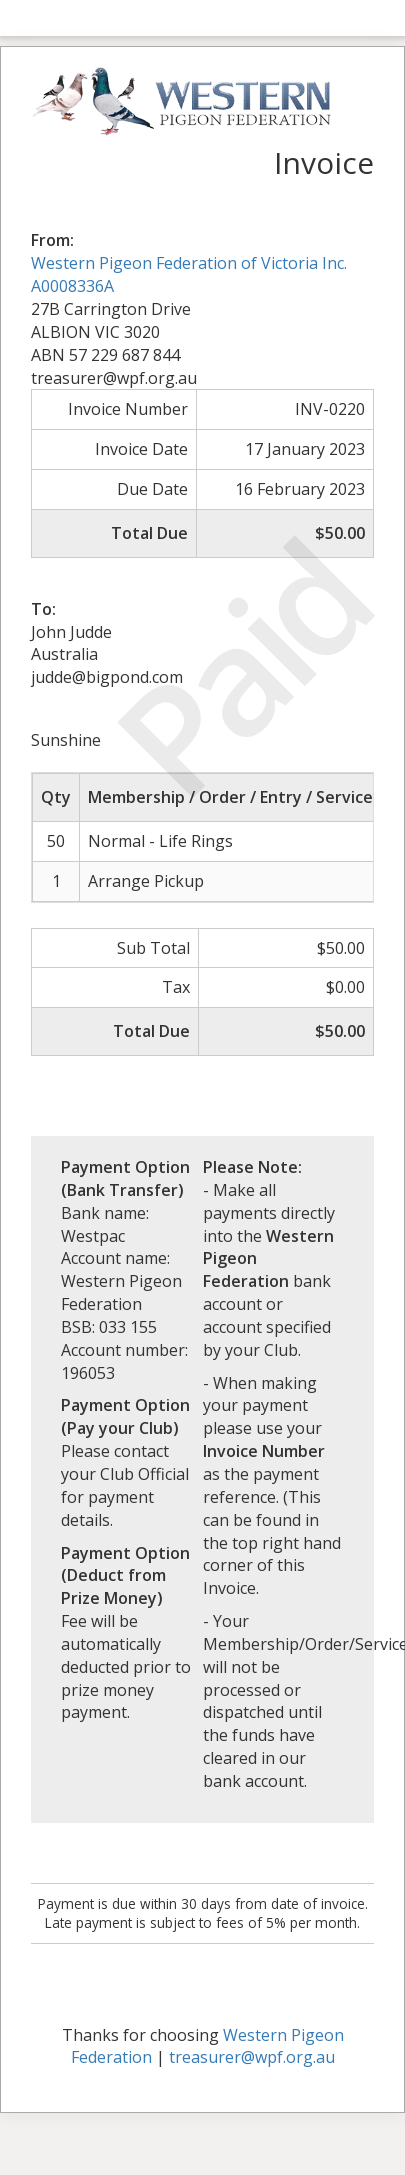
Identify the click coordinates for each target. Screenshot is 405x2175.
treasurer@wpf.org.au (252, 2057)
